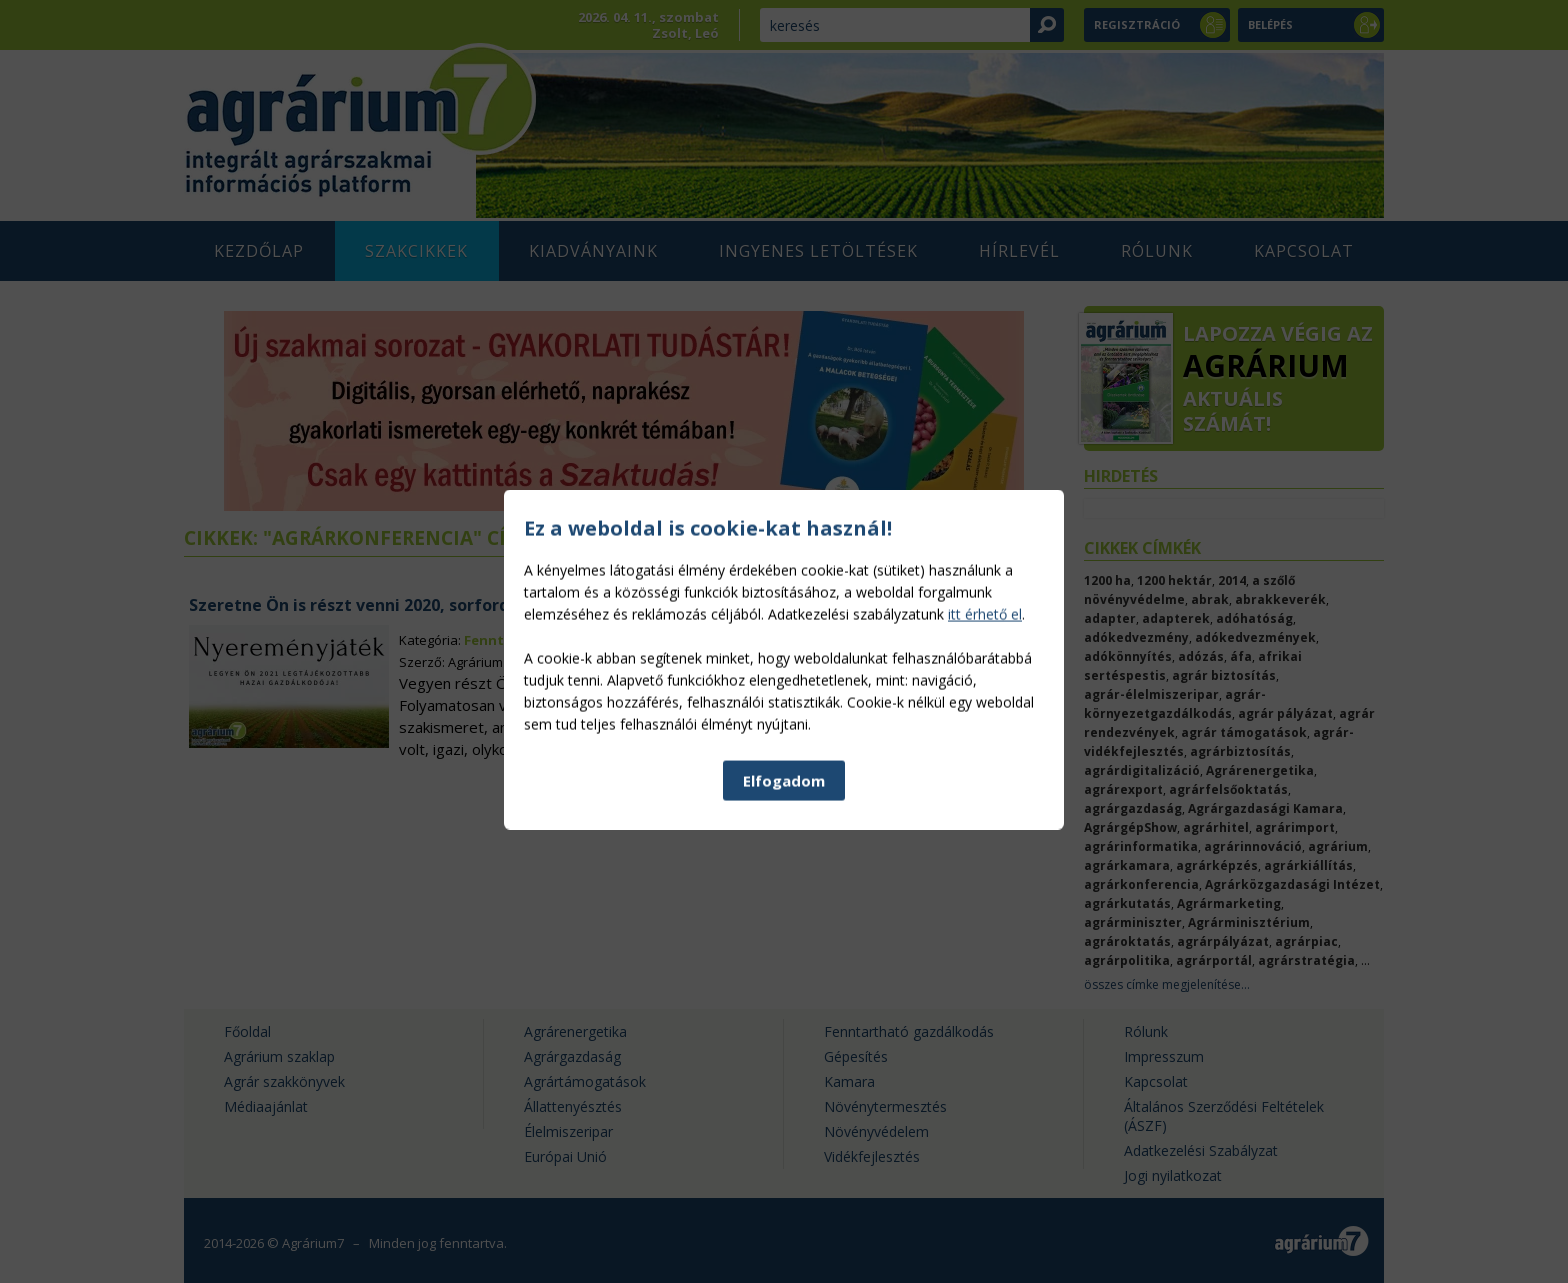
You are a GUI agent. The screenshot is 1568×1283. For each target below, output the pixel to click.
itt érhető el (985, 727)
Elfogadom (784, 894)
